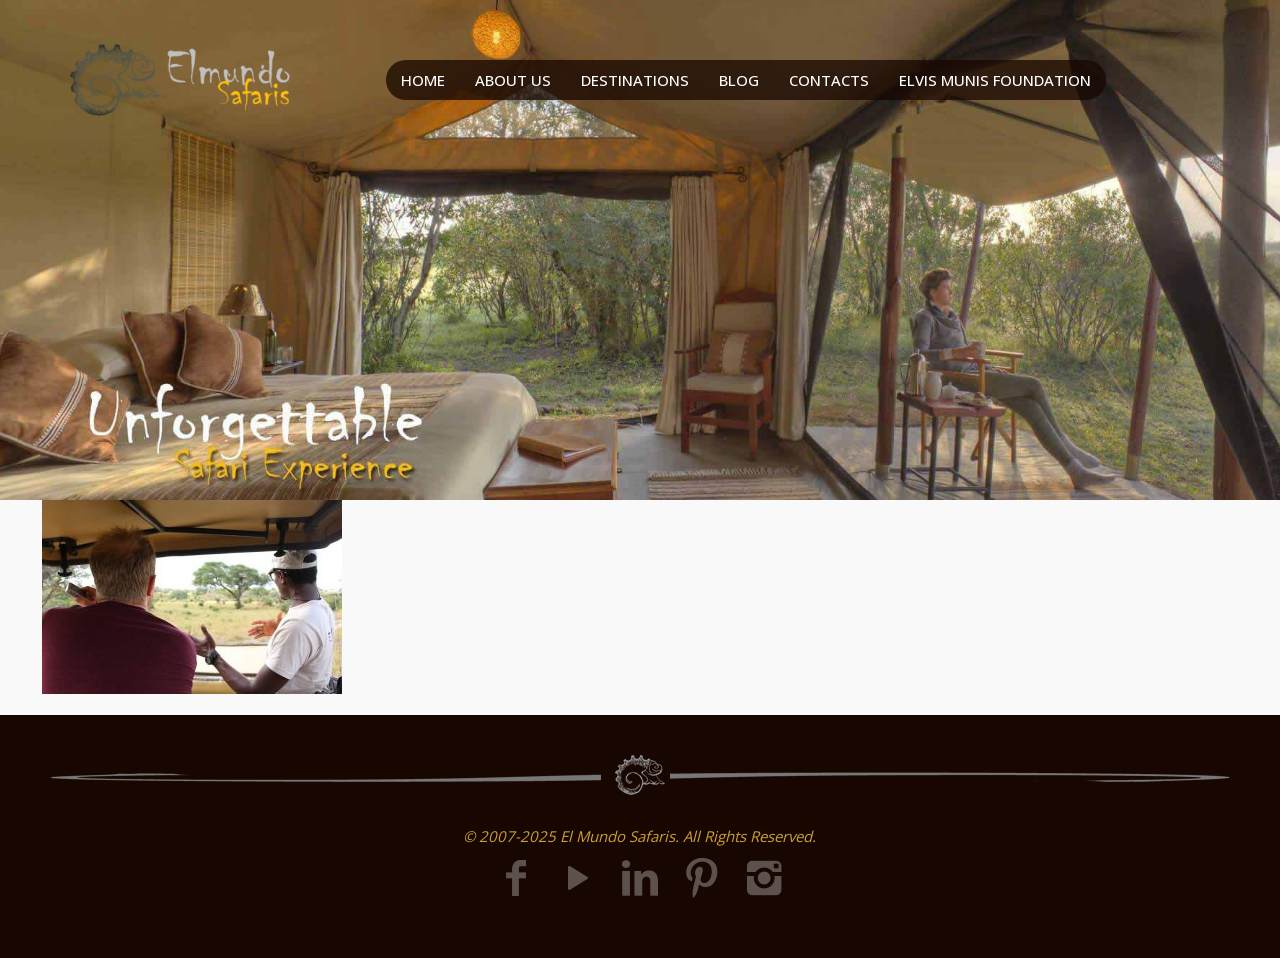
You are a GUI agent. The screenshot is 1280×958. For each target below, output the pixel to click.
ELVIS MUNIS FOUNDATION (995, 80)
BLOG (739, 80)
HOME (423, 80)
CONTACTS (829, 80)
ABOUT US (513, 80)
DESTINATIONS (635, 80)
